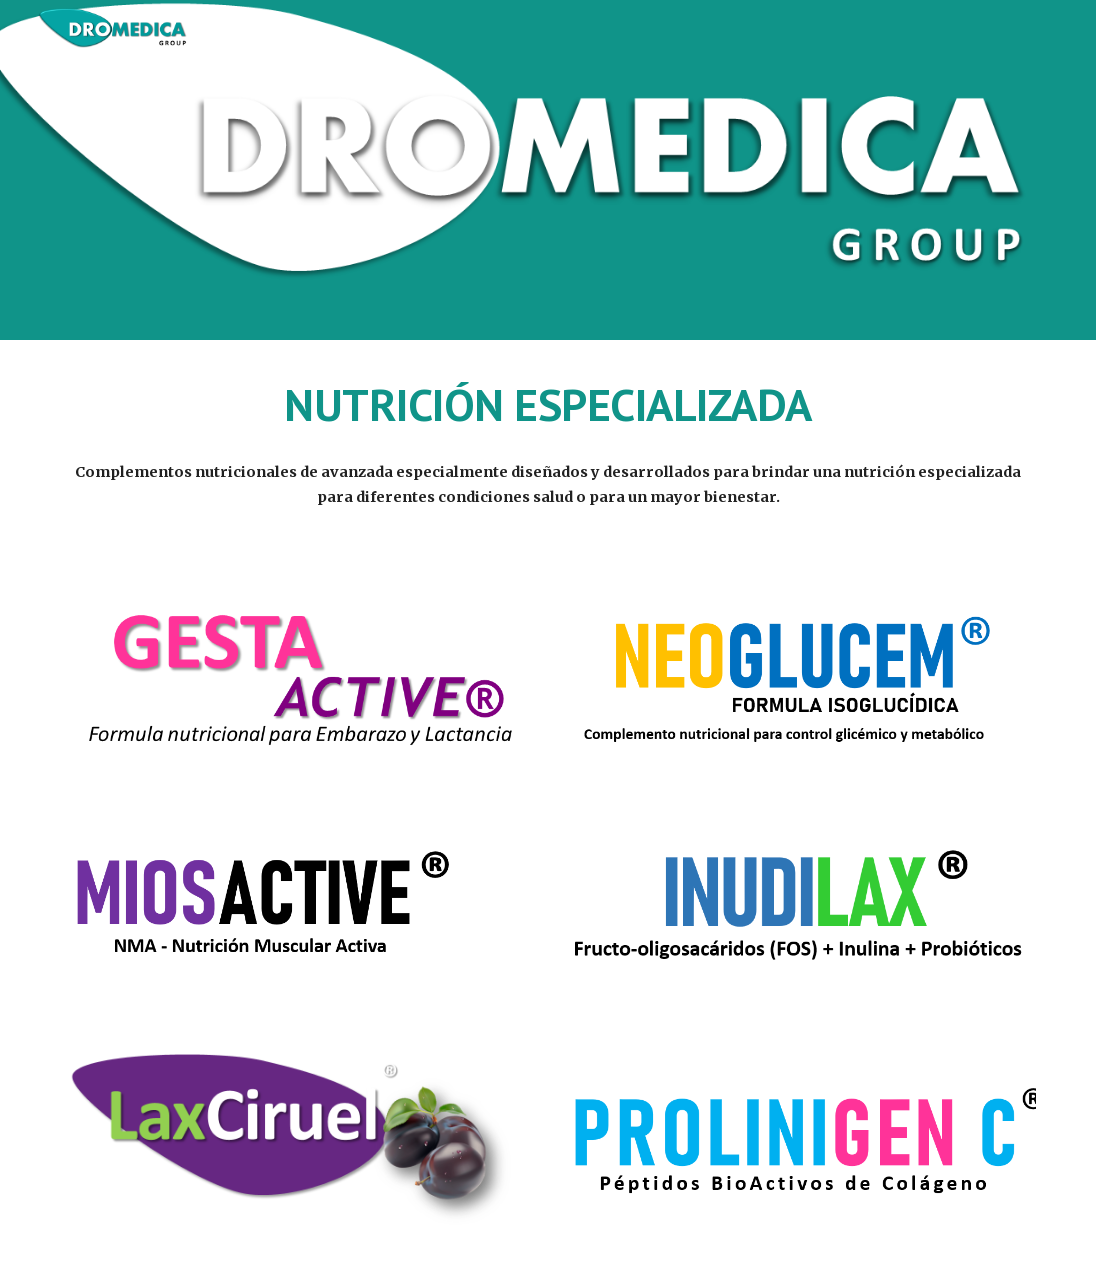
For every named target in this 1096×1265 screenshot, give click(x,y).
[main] (548, 405)
